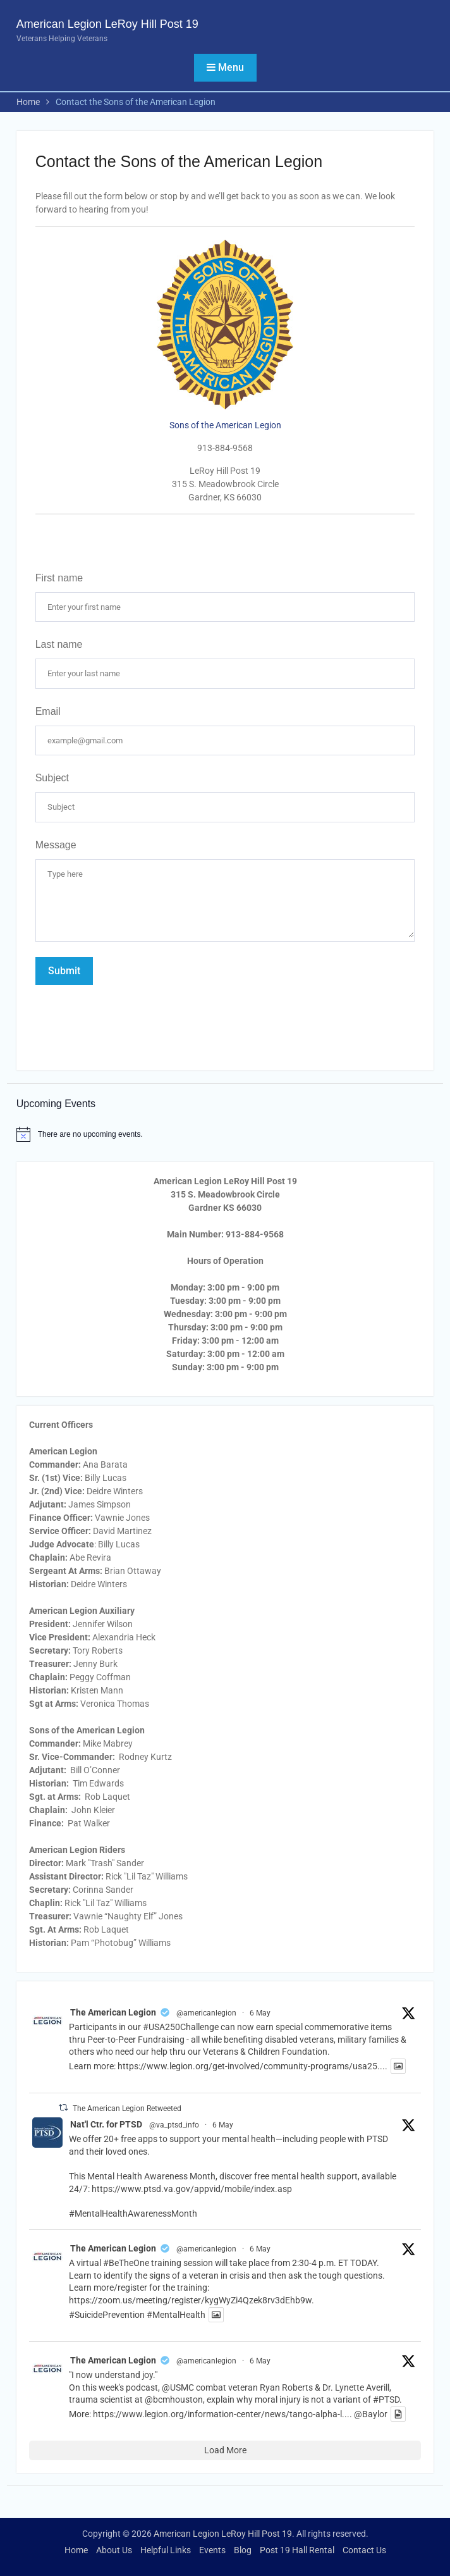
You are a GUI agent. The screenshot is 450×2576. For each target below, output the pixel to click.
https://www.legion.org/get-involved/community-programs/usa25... (251, 2066)
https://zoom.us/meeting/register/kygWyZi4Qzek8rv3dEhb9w (190, 2300)
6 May (260, 2013)
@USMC (178, 2387)
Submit (64, 971)
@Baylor (370, 2414)
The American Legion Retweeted (127, 2108)
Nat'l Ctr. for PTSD (106, 2124)
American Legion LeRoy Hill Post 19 (107, 24)
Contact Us (364, 2550)
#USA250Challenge (181, 2027)
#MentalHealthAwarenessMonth (133, 2213)
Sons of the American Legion (225, 425)
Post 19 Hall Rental (297, 2550)
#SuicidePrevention (107, 2315)
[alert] (225, 1134)
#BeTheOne (126, 2263)
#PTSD (386, 2399)
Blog (243, 2550)
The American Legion (113, 2012)
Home (76, 2550)
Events (212, 2550)
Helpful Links (165, 2550)
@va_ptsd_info (174, 2125)
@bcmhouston (174, 2399)
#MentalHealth (176, 2315)
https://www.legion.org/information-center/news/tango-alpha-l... (221, 2414)
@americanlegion (206, 2013)
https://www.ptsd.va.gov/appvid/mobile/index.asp (192, 2189)
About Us (114, 2550)
